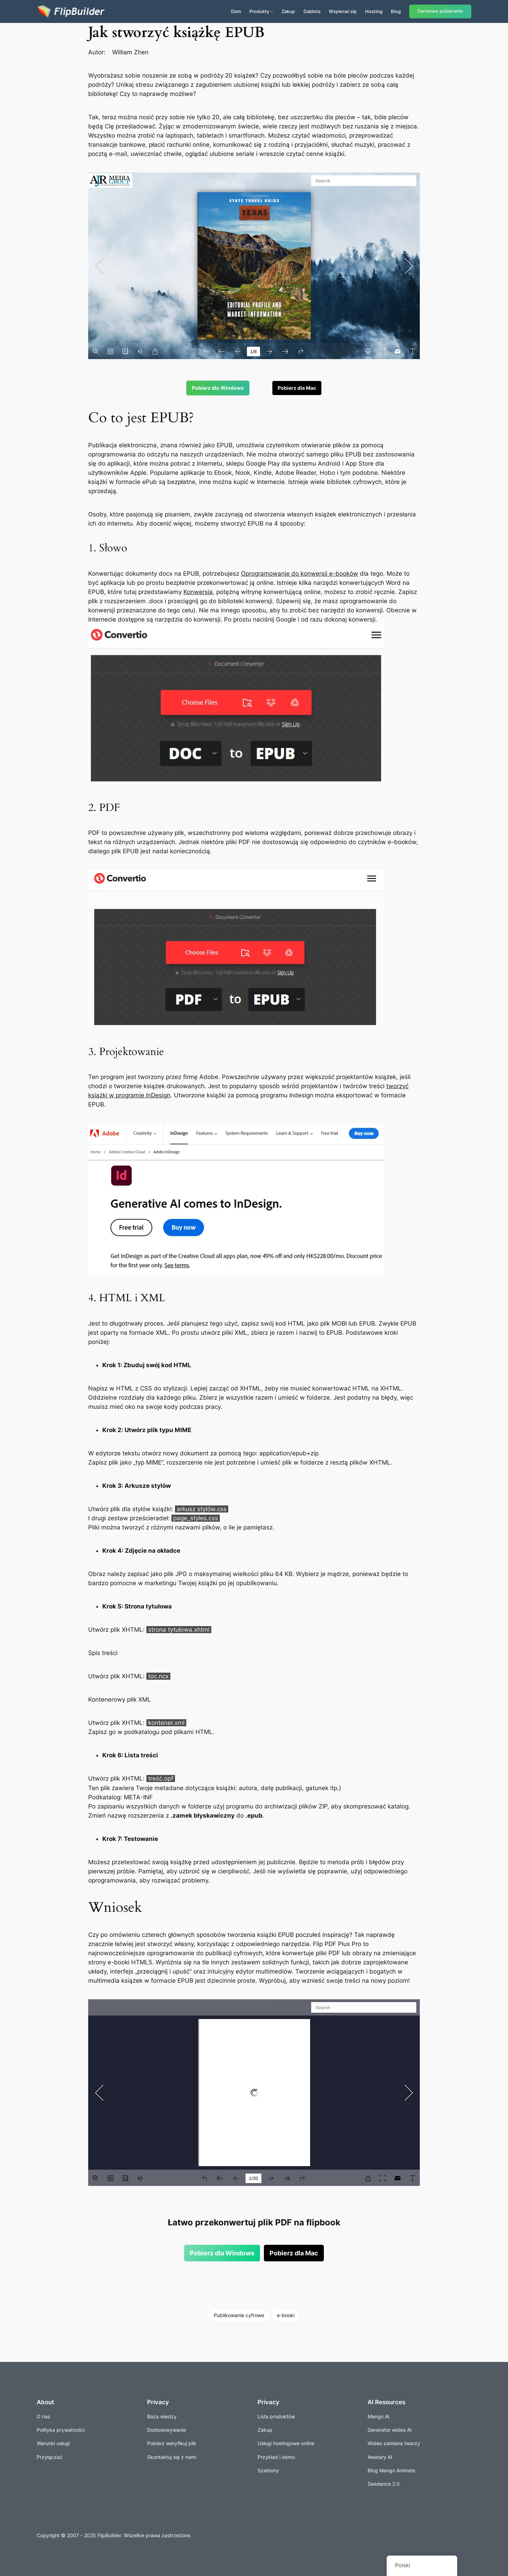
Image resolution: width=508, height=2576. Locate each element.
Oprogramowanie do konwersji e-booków (299, 573)
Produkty (259, 11)
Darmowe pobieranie (440, 11)
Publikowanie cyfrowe (239, 2315)
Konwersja (198, 591)
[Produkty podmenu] (271, 11)
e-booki (286, 2315)
